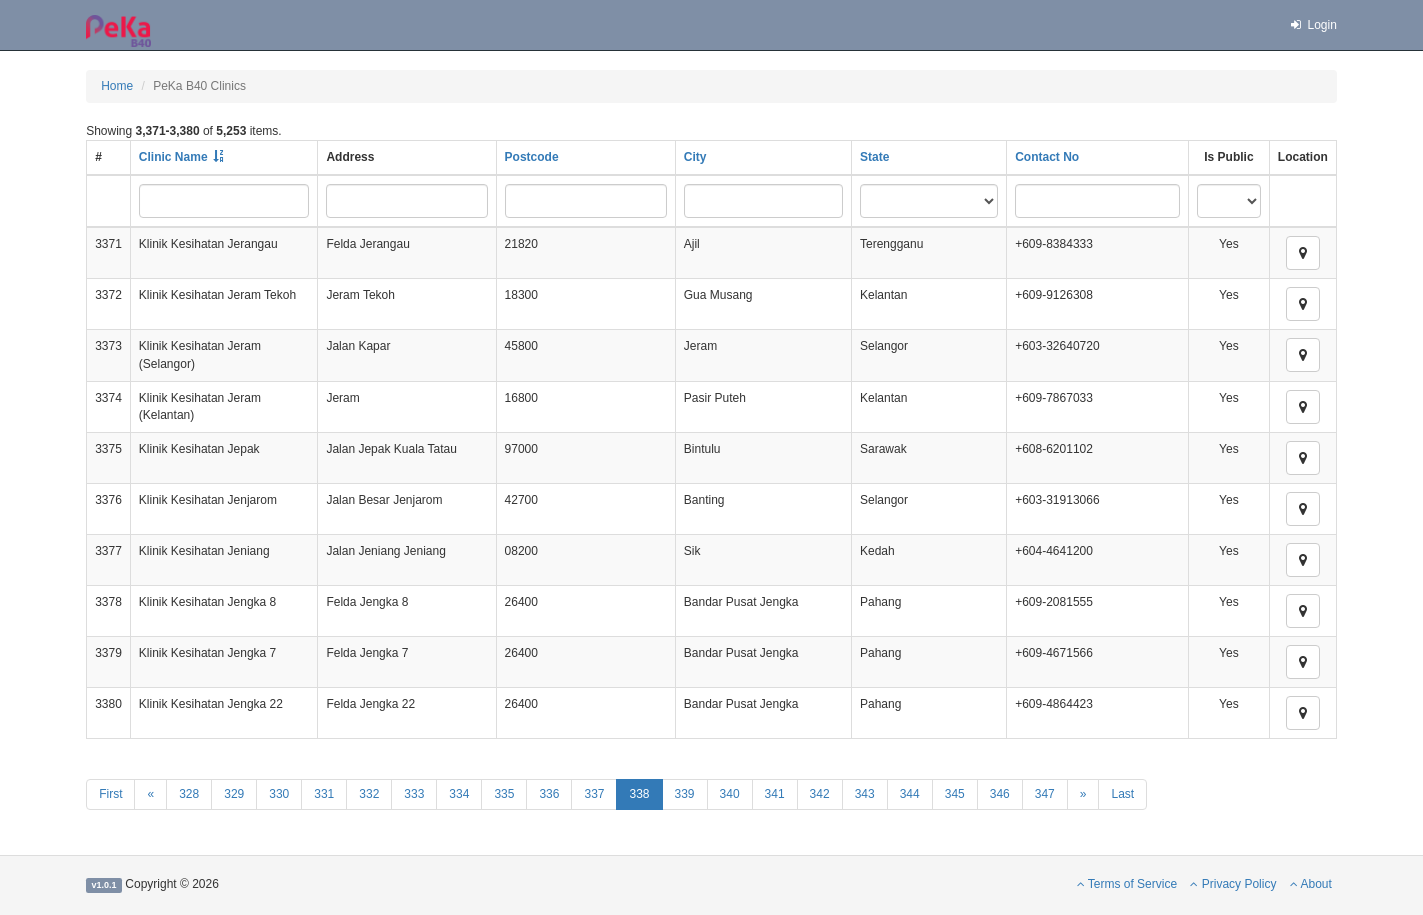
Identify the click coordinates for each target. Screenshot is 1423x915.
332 (369, 794)
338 (639, 794)
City (695, 157)
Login (1313, 25)
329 (234, 794)
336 (549, 794)
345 (955, 794)
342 (820, 794)
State (874, 157)
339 (685, 794)
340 (730, 794)
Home (117, 86)
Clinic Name (173, 157)
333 (414, 794)
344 (910, 794)
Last (1122, 794)
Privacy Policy (1233, 884)
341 (775, 794)
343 (865, 794)
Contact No (1047, 157)
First (110, 794)
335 (504, 794)
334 (459, 794)
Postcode (532, 157)
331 (324, 794)
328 (189, 794)
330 (279, 794)
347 (1045, 794)
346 (1000, 794)
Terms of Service (1127, 884)
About (1311, 884)
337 (594, 794)
